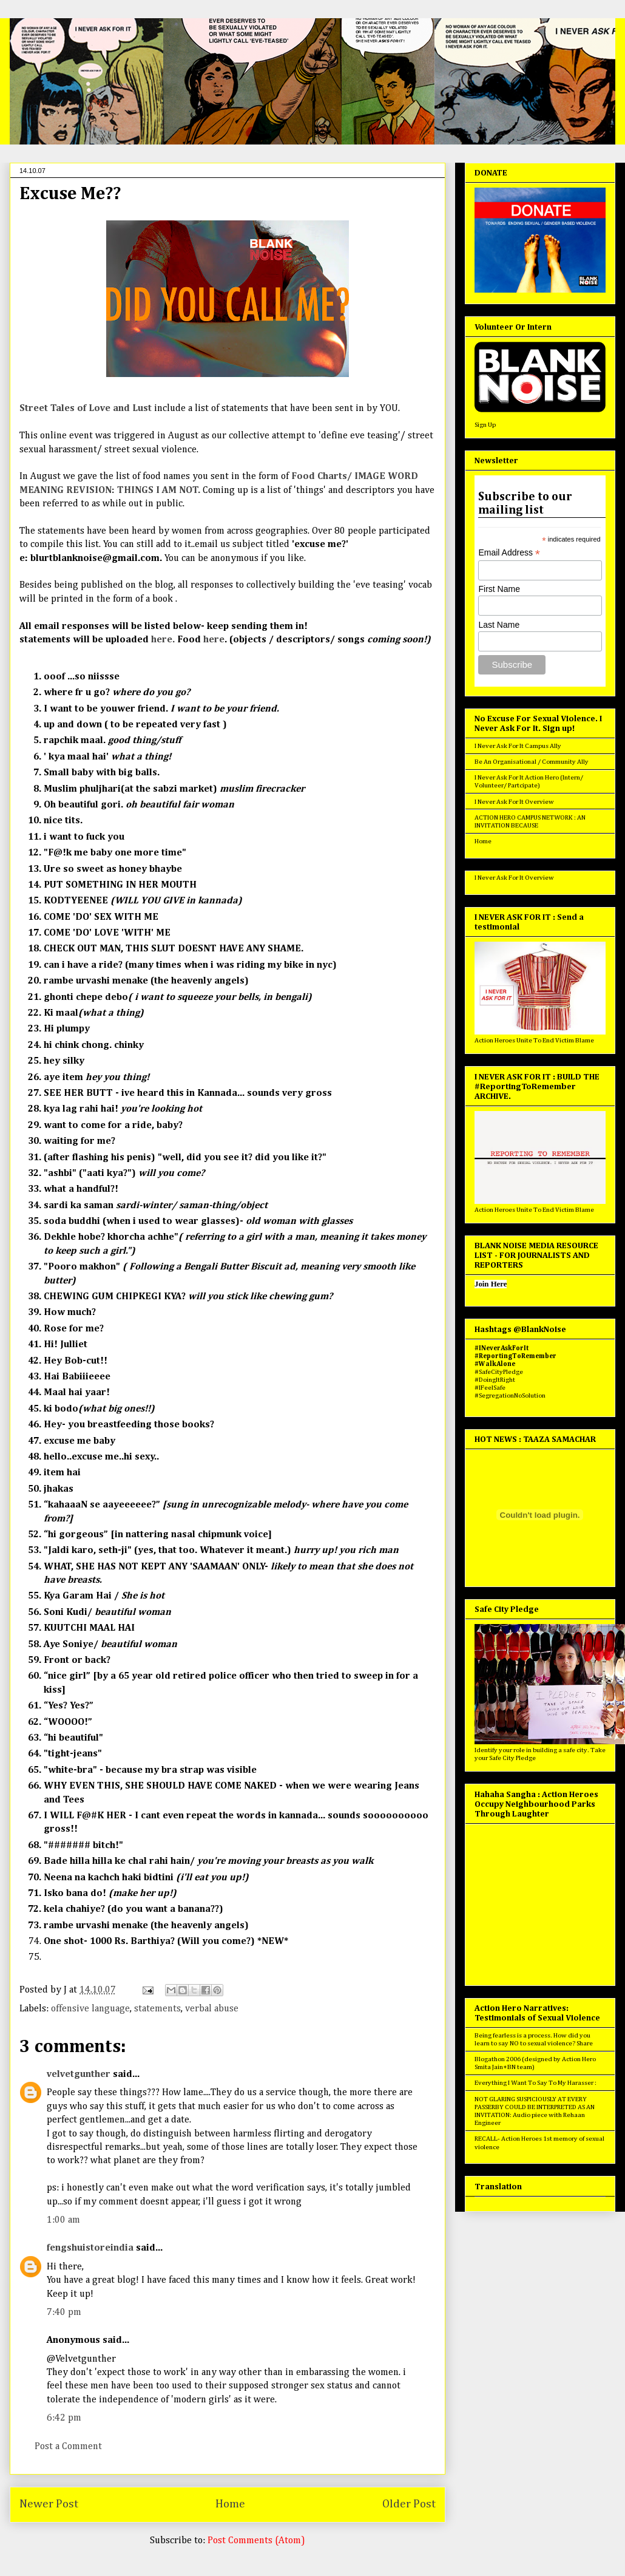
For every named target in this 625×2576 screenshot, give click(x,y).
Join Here (491, 1284)
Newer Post (48, 2504)
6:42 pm (64, 2418)
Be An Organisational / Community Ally (532, 761)
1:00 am (63, 2220)
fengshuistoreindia (90, 2248)
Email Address (509, 553)
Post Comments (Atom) (256, 2541)
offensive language (90, 2009)
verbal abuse (211, 2009)
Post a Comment (68, 2447)
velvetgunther (78, 2074)
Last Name (498, 625)
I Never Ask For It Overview (514, 801)
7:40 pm (64, 2312)
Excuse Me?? (70, 194)
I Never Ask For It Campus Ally (518, 746)
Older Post (409, 2504)
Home (230, 2504)
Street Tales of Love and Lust (86, 408)
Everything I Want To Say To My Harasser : (535, 2082)
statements (157, 2009)
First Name (498, 589)
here (213, 640)
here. (163, 640)
